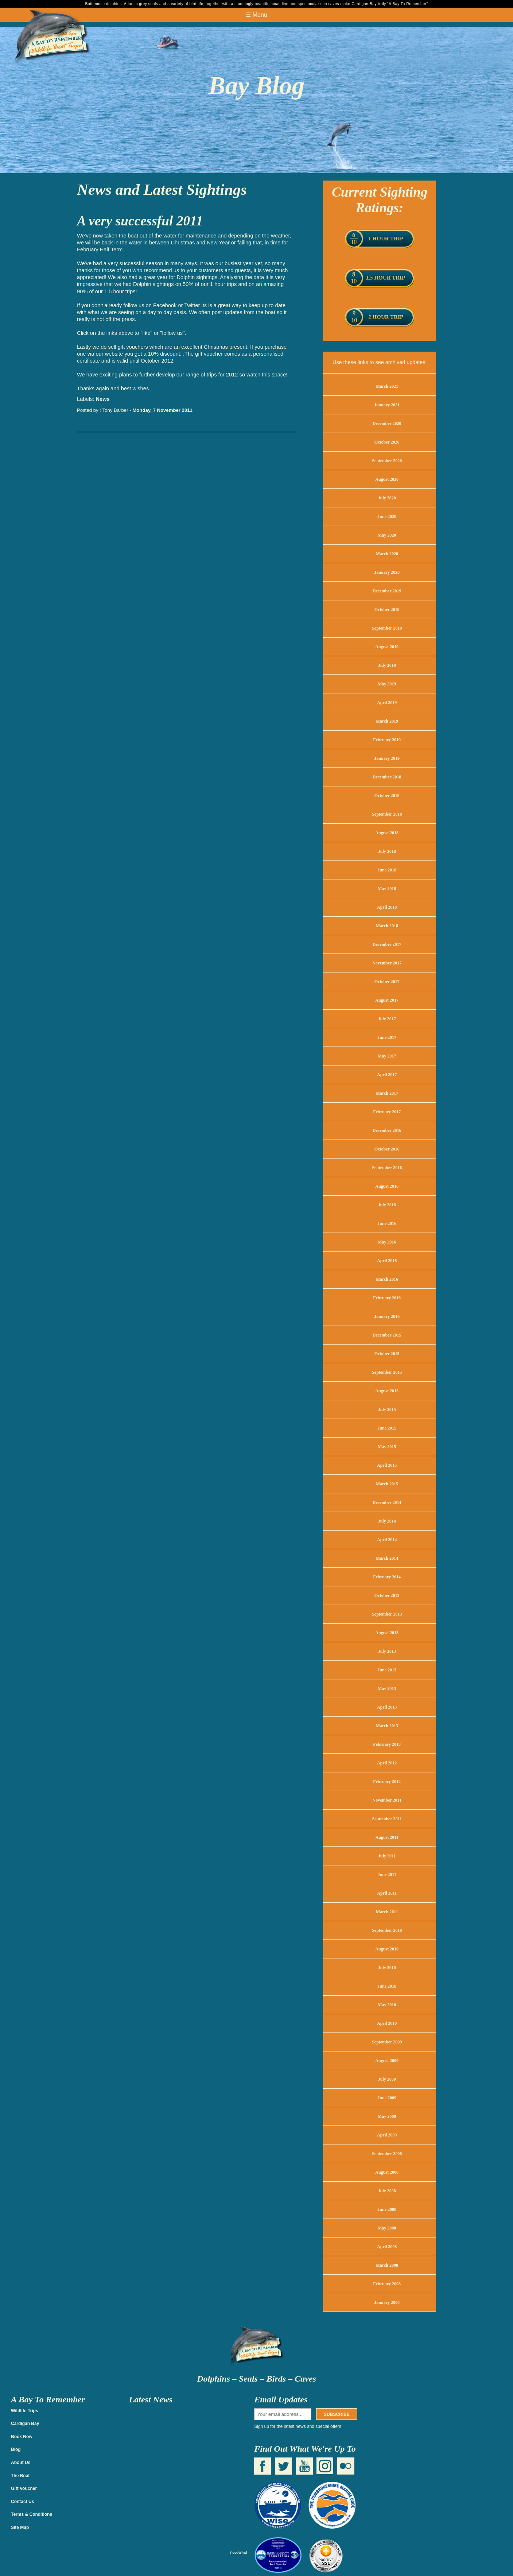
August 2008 (387, 2172)
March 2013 (387, 1725)
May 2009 (387, 2116)
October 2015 (387, 1353)
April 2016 (387, 1260)
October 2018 (387, 795)
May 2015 (387, 1446)
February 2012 (387, 1781)
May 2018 (387, 888)
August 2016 (387, 1186)
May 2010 (387, 2004)
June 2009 (386, 2097)
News (102, 399)
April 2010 (387, 2023)
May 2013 (387, 1688)
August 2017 (387, 1000)
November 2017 (386, 963)
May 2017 (387, 1056)
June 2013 (386, 1669)
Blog (16, 2449)
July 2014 (387, 1521)
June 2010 (386, 1986)
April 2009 (387, 2135)
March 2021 (387, 386)
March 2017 (387, 1093)
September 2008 (387, 2153)
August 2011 (387, 1837)
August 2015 (387, 1390)
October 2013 (387, 1595)
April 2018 (387, 907)
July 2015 (387, 1409)
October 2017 (387, 981)
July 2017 (387, 1018)
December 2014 (387, 1502)
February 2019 (387, 739)
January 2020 (387, 572)
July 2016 (387, 1204)
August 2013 (387, 1632)
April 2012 (387, 1762)
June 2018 (386, 870)
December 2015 (387, 1335)
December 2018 (387, 777)
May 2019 (387, 683)
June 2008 (386, 2209)
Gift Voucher (24, 2488)
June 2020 (386, 516)
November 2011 (386, 1800)
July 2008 (387, 2190)
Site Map (20, 2527)
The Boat (20, 2475)
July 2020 (387, 497)
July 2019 (387, 665)
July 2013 (387, 1651)
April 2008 (387, 2246)
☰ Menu (256, 15)
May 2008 (387, 2228)
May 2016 (387, 1242)
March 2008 (387, 2265)
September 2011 (386, 1818)
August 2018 (387, 832)
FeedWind (238, 2552)
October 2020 (387, 442)
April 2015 (387, 1465)
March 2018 (387, 925)
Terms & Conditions (31, 2514)
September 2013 (387, 1614)
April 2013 (387, 1707)
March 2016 (387, 1279)
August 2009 (387, 2060)
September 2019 (387, 628)
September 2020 (387, 460)
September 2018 (387, 814)
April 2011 (387, 1893)
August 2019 (387, 646)
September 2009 (387, 2042)
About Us (20, 2462)
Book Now (21, 2436)
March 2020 (387, 553)
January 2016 (387, 1316)
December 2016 (387, 1130)
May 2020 (387, 535)
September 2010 (387, 1930)
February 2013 (387, 1744)
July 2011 (387, 1855)
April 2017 (387, 1074)
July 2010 (387, 1967)
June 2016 (386, 1223)
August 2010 (387, 1949)
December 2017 (387, 944)
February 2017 (387, 1111)
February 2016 (387, 1297)
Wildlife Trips (24, 2410)
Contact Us (22, 2501)
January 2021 (387, 404)
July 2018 (387, 851)
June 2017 (386, 1037)
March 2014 (387, 1558)
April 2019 (387, 702)
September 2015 (387, 1372)
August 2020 (387, 479)
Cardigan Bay (25, 2423)
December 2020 (387, 423)
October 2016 (387, 1149)
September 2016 (387, 1167)
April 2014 (387, 1539)
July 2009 (387, 2079)
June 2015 (386, 1428)
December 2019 (387, 590)
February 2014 (387, 1576)
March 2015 (387, 1483)
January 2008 (387, 2302)
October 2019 (387, 609)
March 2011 (387, 1911)
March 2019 (387, 721)
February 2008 (387, 2283)
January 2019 (387, 758)
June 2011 (387, 1874)
